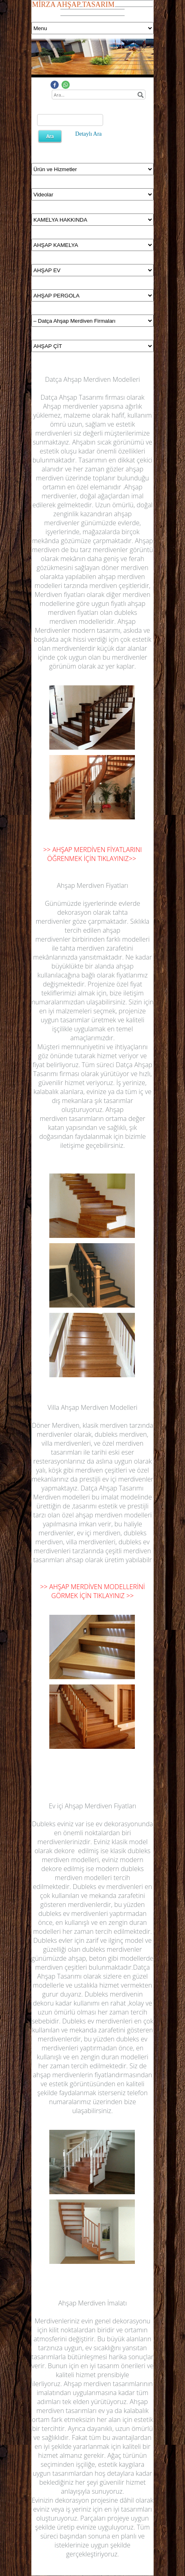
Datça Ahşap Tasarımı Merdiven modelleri (88, 1493)
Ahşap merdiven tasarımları (92, 2406)
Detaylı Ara (88, 134)
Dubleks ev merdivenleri (108, 1886)
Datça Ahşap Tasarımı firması (83, 397)
